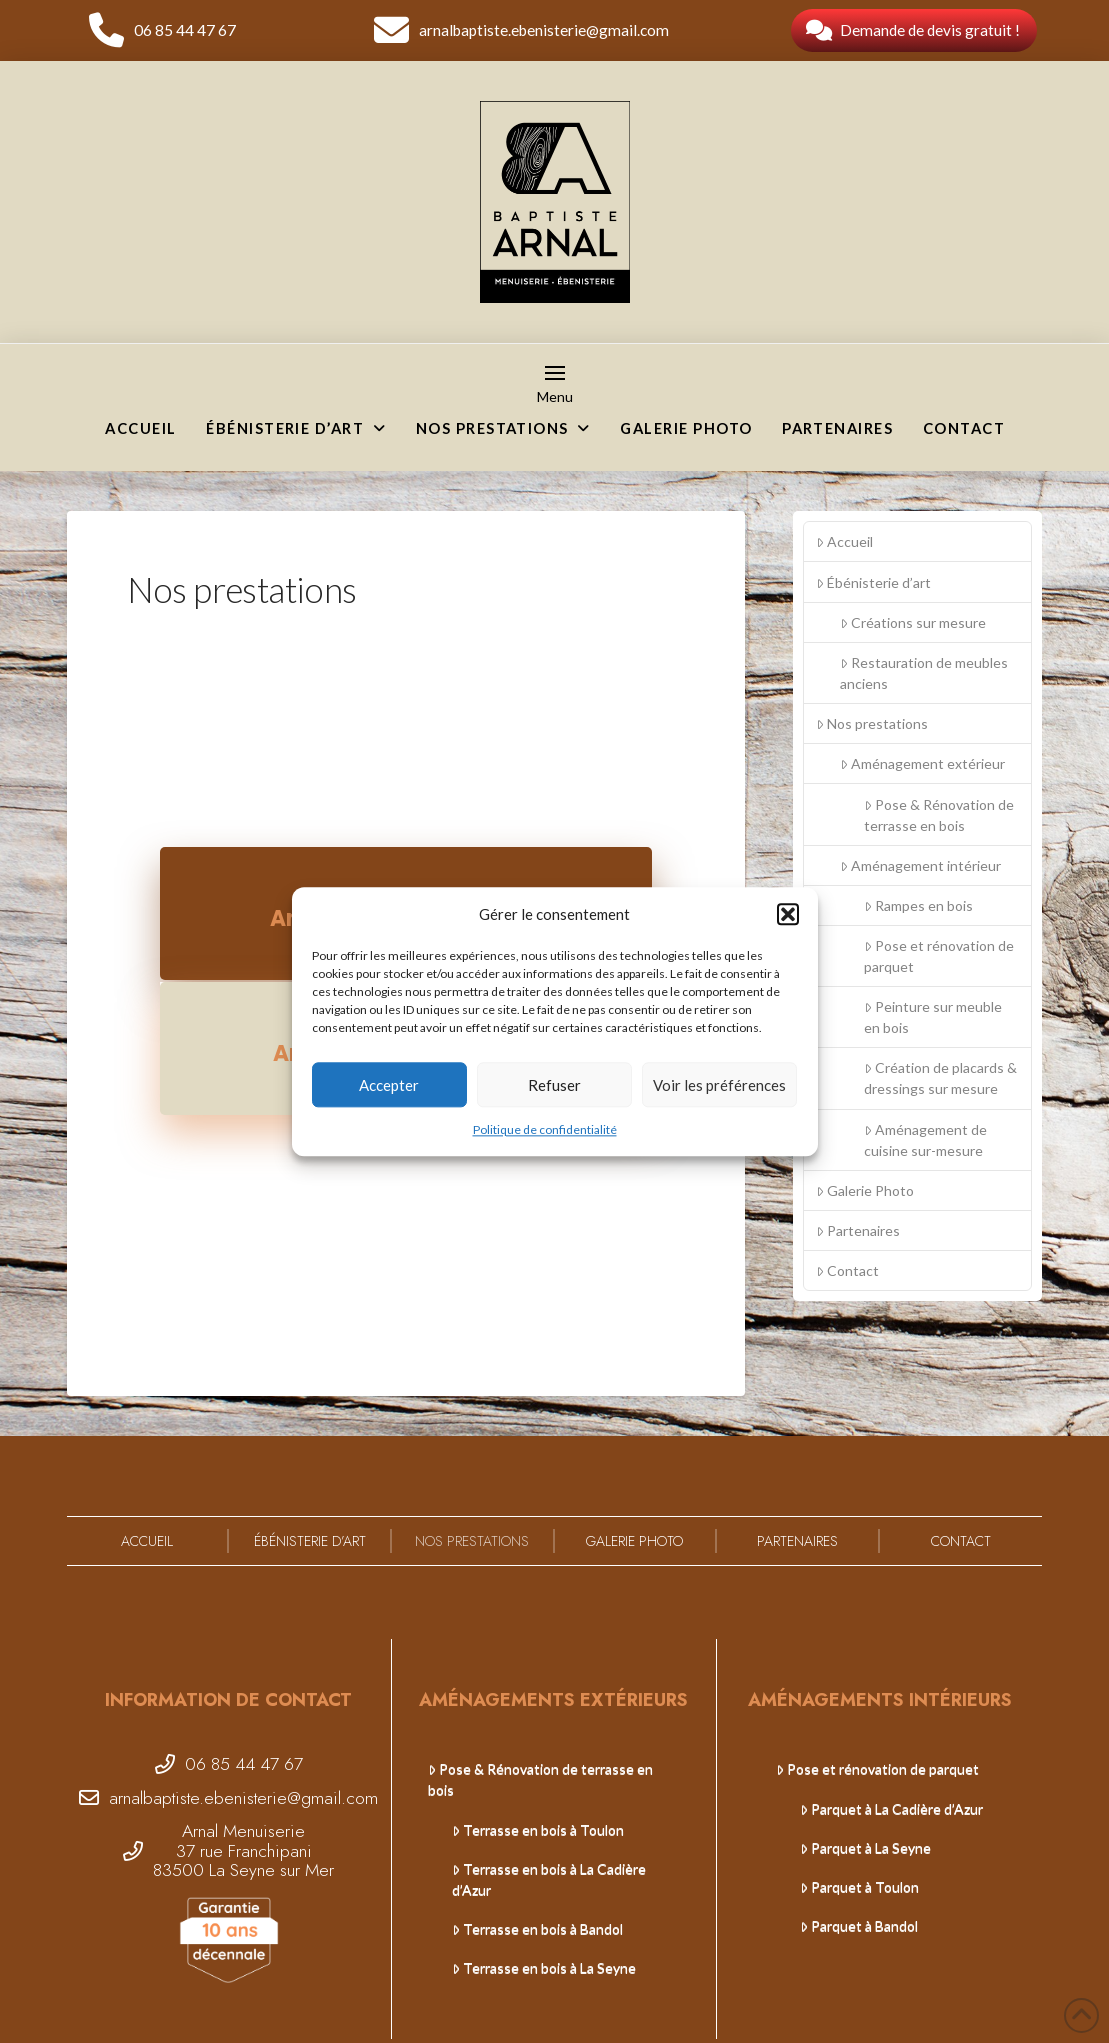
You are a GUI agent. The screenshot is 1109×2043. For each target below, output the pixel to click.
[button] (788, 915)
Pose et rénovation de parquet (939, 956)
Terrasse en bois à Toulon (538, 1829)
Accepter (389, 1085)
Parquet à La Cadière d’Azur (891, 1808)
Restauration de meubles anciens (924, 673)
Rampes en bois (918, 905)
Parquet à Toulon (859, 1886)
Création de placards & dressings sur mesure (940, 1078)
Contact (847, 1270)
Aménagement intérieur (920, 865)
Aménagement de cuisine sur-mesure (925, 1140)
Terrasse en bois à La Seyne (544, 1967)
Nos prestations (872, 723)
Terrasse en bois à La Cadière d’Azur (549, 1879)
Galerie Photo (865, 1190)
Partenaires (858, 1230)
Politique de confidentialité (545, 1129)
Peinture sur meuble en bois (933, 1017)
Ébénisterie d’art (873, 582)
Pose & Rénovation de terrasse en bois (939, 815)
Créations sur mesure (913, 622)
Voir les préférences (719, 1085)
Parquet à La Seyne (865, 1847)
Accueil (844, 541)
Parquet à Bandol (859, 1925)
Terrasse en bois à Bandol (537, 1928)
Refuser (554, 1085)
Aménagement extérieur (922, 763)
